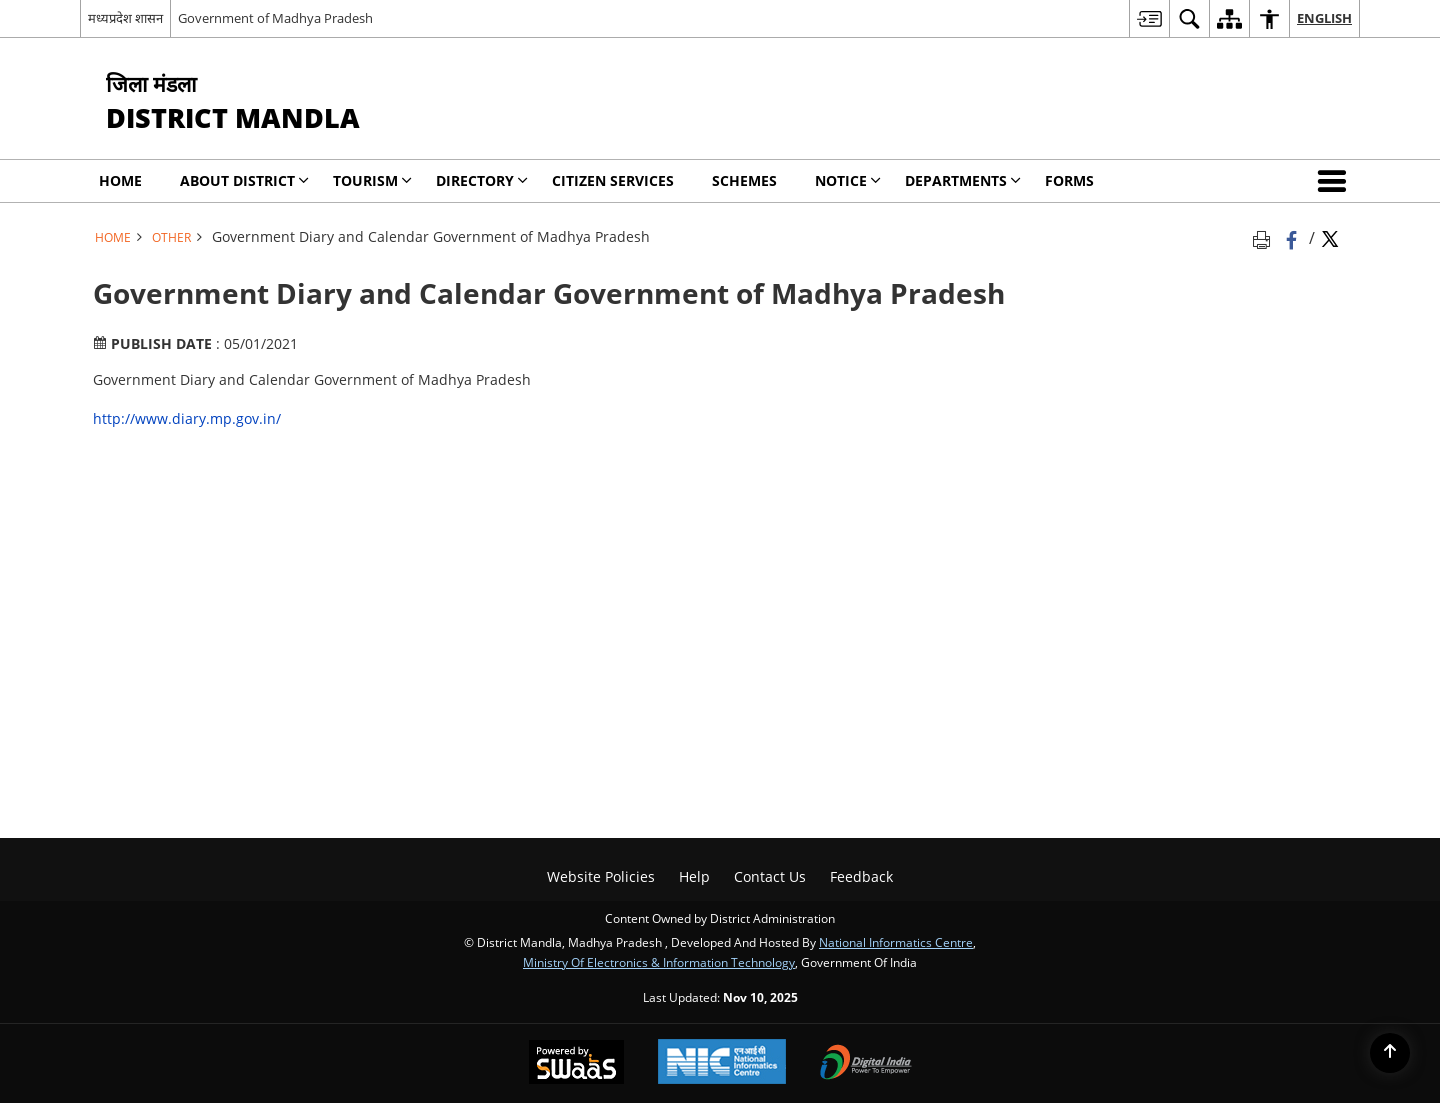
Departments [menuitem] (963, 180)
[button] (1336, 181)
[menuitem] (1149, 18)
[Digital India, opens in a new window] (866, 1064)
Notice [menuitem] (848, 180)
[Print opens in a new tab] (1265, 237)
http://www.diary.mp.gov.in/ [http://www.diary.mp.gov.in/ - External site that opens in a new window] (187, 418)
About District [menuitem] (244, 180)
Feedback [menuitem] (861, 876)
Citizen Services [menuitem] (613, 180)
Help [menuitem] (694, 876)
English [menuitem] (1324, 18)
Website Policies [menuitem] (601, 876)
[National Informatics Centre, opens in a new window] (722, 1063)
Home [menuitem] (120, 180)
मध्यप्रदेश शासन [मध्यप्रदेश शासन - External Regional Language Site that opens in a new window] (125, 18)
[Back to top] (1390, 1053)
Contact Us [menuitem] (770, 876)
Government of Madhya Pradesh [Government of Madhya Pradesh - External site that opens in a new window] (275, 18)
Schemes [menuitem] (744, 180)
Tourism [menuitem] (372, 180)
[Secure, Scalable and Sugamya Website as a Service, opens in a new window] (576, 1064)
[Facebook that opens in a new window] (1293, 237)
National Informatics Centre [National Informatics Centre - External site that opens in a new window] (896, 942)
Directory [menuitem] (482, 180)
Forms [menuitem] (1069, 180)
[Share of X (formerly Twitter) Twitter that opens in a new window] (1330, 237)
